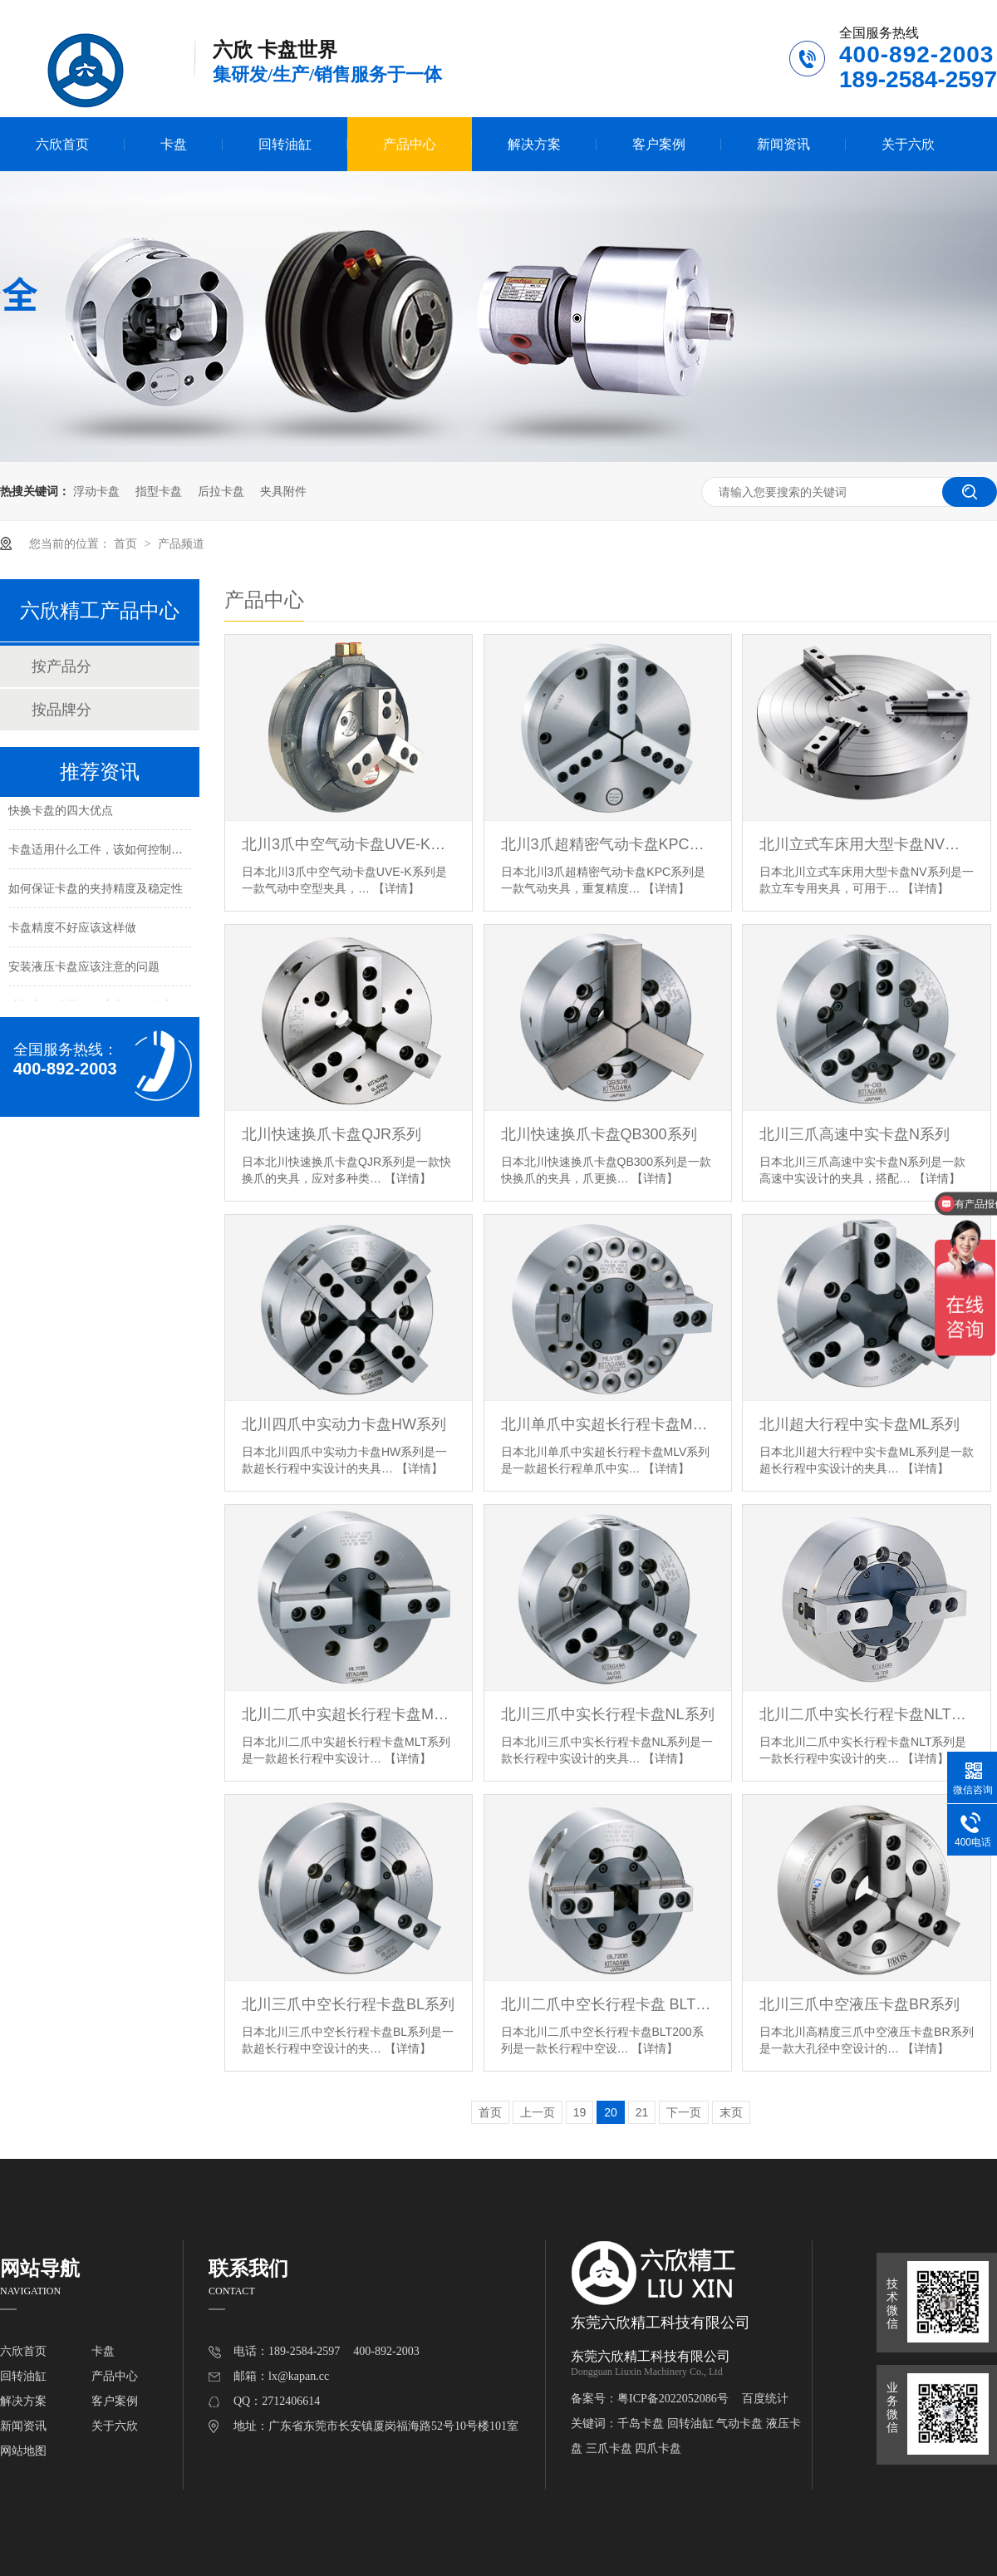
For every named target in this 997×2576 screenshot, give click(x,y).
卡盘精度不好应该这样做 (72, 930)
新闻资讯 (783, 144)
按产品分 (61, 666)
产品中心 (409, 144)
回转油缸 (285, 144)
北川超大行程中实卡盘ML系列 (859, 1424)
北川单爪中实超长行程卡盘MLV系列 (608, 1424)
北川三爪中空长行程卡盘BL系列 (348, 2004)
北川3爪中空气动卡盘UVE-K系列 (348, 844)
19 (580, 2112)
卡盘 (173, 144)
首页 (127, 543)
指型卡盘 (158, 491)
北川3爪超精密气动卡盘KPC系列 (608, 844)
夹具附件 (283, 491)
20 (610, 2112)
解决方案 (534, 144)
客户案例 (658, 144)
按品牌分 (61, 709)
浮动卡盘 (96, 491)
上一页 (537, 2112)
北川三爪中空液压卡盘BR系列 (859, 2004)
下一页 (683, 2112)
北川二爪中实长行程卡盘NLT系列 (866, 1714)
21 (642, 2112)
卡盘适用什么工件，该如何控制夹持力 (107, 852)
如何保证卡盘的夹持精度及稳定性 (95, 891)
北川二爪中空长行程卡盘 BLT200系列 (608, 2004)
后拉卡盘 (221, 491)
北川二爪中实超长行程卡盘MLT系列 (348, 1714)
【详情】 (396, 888)
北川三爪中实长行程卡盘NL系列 (608, 1714)
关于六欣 (908, 144)
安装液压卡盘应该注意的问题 (84, 969)
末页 (731, 2112)
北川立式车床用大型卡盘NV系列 (866, 844)
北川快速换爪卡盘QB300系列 (599, 1134)
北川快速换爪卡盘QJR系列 (331, 1134)
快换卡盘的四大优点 (60, 813)
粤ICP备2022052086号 (673, 2398)
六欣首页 (62, 144)
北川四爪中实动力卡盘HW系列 (344, 1424)
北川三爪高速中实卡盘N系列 (854, 1134)
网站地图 (23, 2451)
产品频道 (181, 543)
